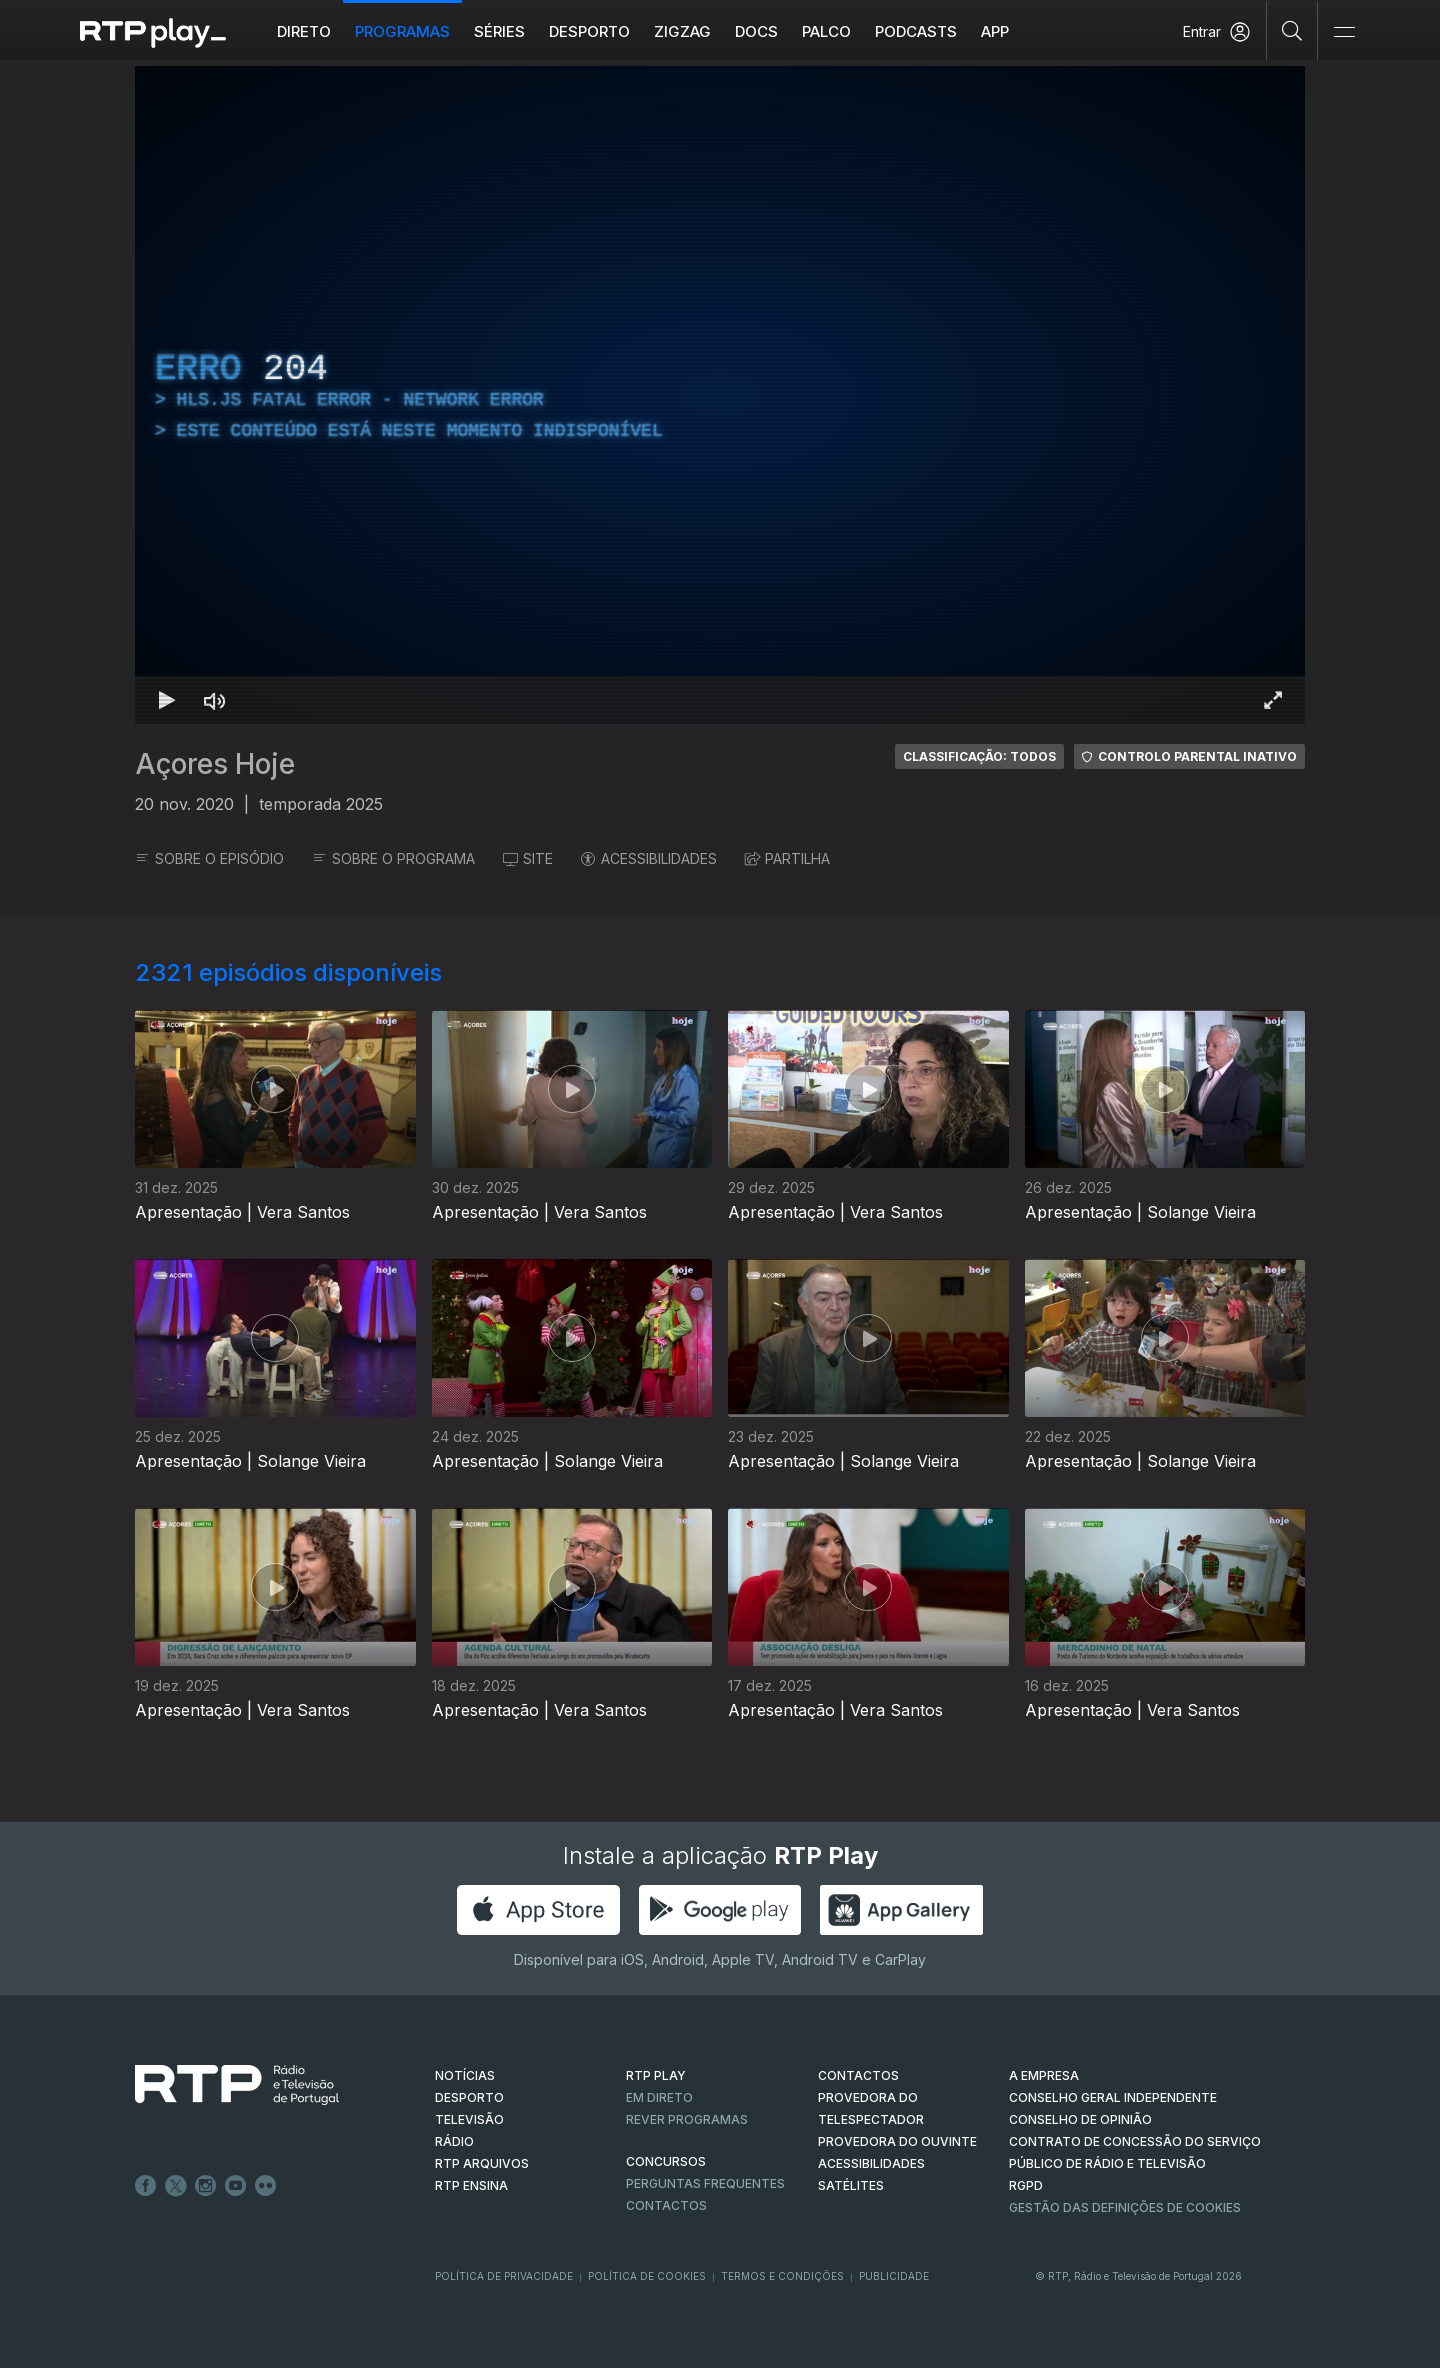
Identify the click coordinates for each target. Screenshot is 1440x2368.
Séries (499, 31)
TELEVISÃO (469, 2119)
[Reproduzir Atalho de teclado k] (167, 700)
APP (995, 31)
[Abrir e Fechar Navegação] (1344, 32)
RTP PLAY (656, 2075)
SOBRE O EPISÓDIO (209, 858)
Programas (402, 31)
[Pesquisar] (1292, 30)
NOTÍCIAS (465, 2075)
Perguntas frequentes (705, 2183)
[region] (720, 395)
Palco (826, 31)
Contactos (666, 2205)
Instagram (206, 2186)
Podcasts (916, 31)
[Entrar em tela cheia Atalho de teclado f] (1273, 700)
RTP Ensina (471, 2185)
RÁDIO (454, 2141)
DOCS (756, 31)
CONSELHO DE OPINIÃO (1080, 2119)
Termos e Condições (782, 2276)
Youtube (236, 2186)
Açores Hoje (215, 764)
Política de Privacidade (504, 2276)
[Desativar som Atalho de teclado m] (215, 700)
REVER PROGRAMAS (687, 2119)
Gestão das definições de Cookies (1125, 2207)
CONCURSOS (666, 2161)
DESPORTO (469, 2097)
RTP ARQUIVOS (482, 2163)
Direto (304, 31)
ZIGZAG (682, 31)
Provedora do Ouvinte (897, 2141)
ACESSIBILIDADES (649, 858)
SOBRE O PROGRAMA (393, 858)
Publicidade (894, 2276)
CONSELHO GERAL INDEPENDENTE (1113, 2097)
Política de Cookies (647, 2276)
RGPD (1026, 2185)
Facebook (146, 2186)
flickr (266, 2186)
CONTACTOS (858, 2075)
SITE (528, 858)
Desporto (589, 31)
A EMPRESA (1044, 2075)
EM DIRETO (659, 2097)
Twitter (176, 2186)
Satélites (851, 2185)
